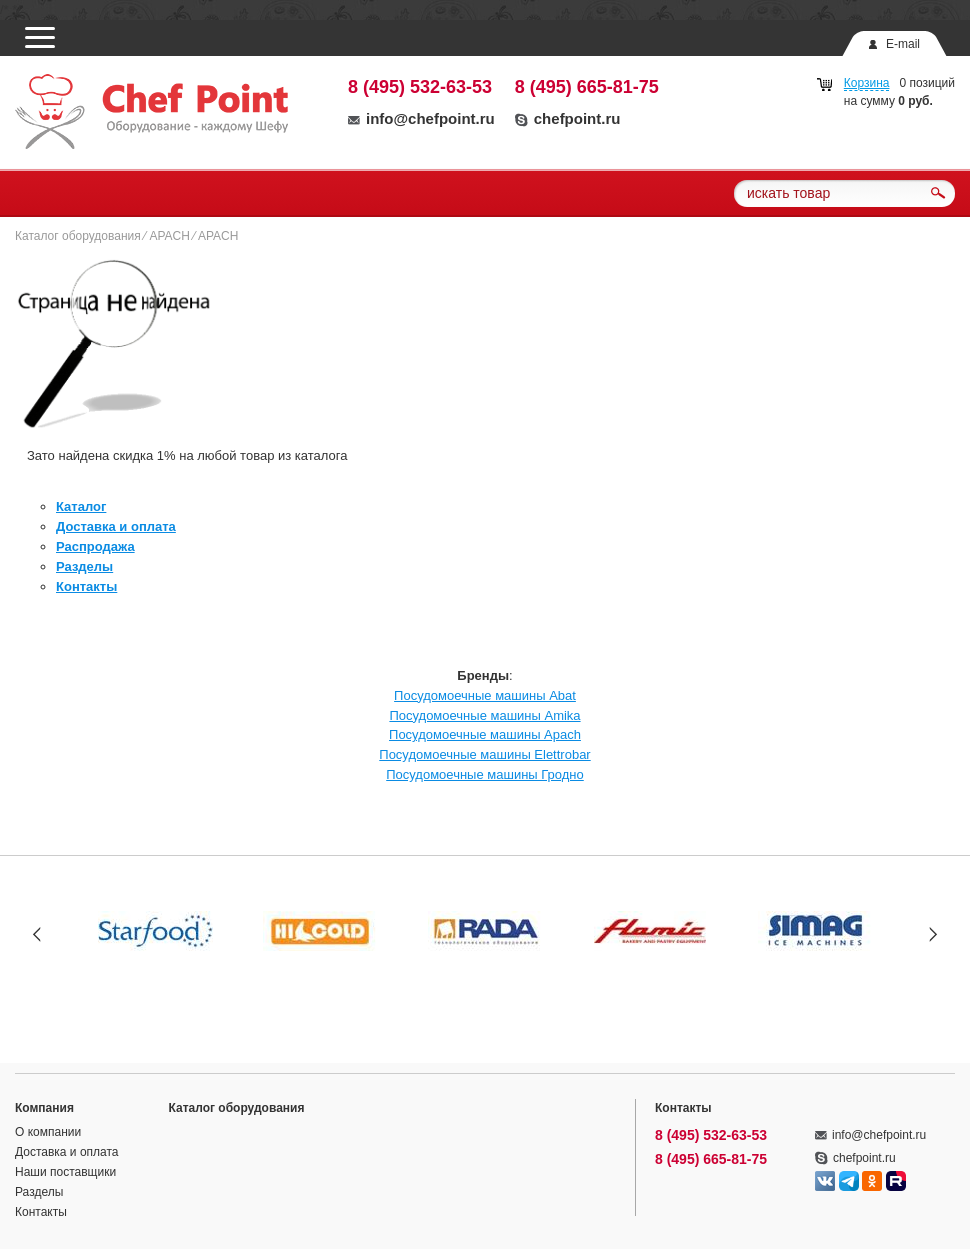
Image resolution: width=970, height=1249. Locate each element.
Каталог (81, 506)
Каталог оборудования (78, 236)
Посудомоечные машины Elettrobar (484, 754)
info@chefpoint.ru (421, 118)
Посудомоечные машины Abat (485, 695)
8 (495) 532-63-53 (420, 87)
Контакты (86, 586)
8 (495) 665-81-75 (587, 87)
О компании (48, 1132)
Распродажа (95, 546)
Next (932, 933)
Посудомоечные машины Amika (484, 715)
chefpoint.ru (568, 118)
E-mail (903, 44)
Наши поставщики (65, 1172)
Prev (37, 933)
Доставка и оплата (116, 526)
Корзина (867, 83)
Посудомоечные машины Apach (485, 734)
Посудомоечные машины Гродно (485, 774)
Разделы (84, 566)
